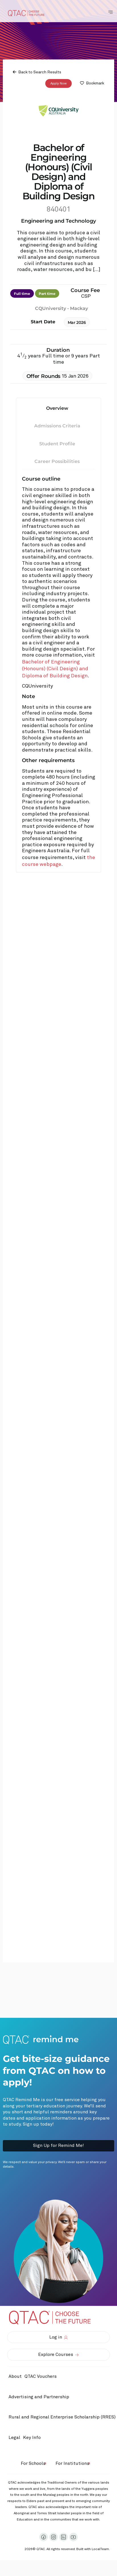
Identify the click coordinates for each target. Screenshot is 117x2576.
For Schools (33, 2463)
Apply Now (58, 83)
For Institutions (72, 2463)
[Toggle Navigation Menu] (110, 12)
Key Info (33, 2438)
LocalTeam (100, 2549)
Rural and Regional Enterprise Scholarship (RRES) (62, 2417)
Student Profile (57, 443)
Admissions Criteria (57, 426)
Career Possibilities (57, 461)
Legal (14, 2437)
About (15, 2376)
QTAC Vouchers (40, 2376)
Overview (57, 408)
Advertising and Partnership (39, 2397)
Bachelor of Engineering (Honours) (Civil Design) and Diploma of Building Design (55, 668)
